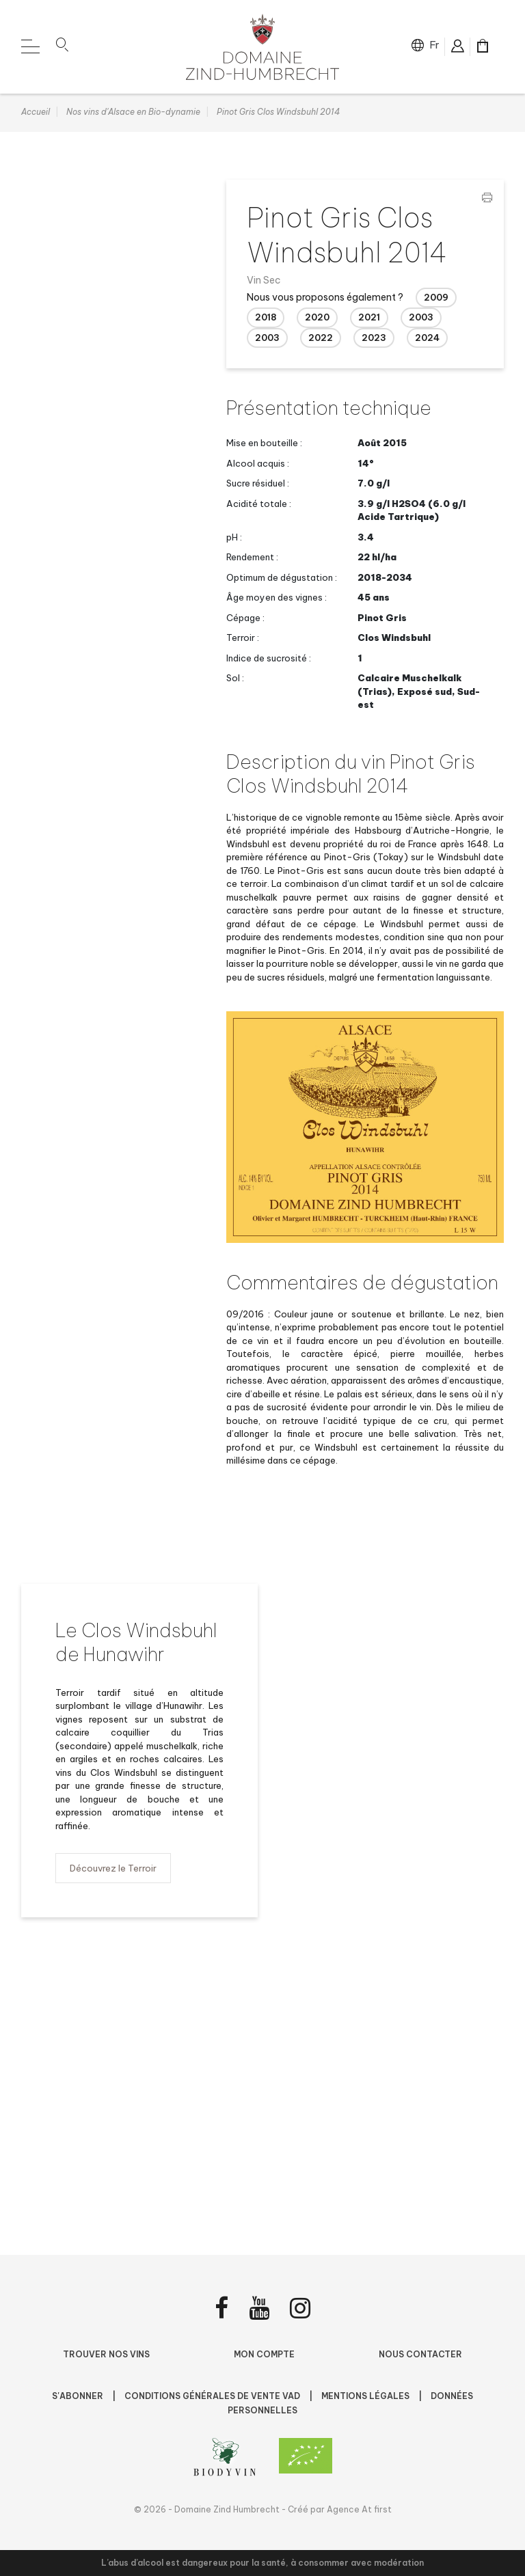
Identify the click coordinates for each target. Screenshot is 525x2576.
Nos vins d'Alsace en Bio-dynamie (133, 113)
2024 (427, 338)
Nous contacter (420, 2354)
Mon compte (264, 2354)
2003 (421, 318)
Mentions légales (366, 2396)
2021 (369, 318)
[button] (62, 47)
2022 (320, 338)
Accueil (35, 113)
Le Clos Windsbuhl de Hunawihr (136, 1643)
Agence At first (359, 2509)
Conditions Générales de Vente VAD (213, 2396)
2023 (374, 338)
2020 (317, 318)
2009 (436, 298)
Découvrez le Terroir (113, 1869)
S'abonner (78, 2396)
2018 (265, 318)
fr (434, 44)
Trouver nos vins (106, 2354)
